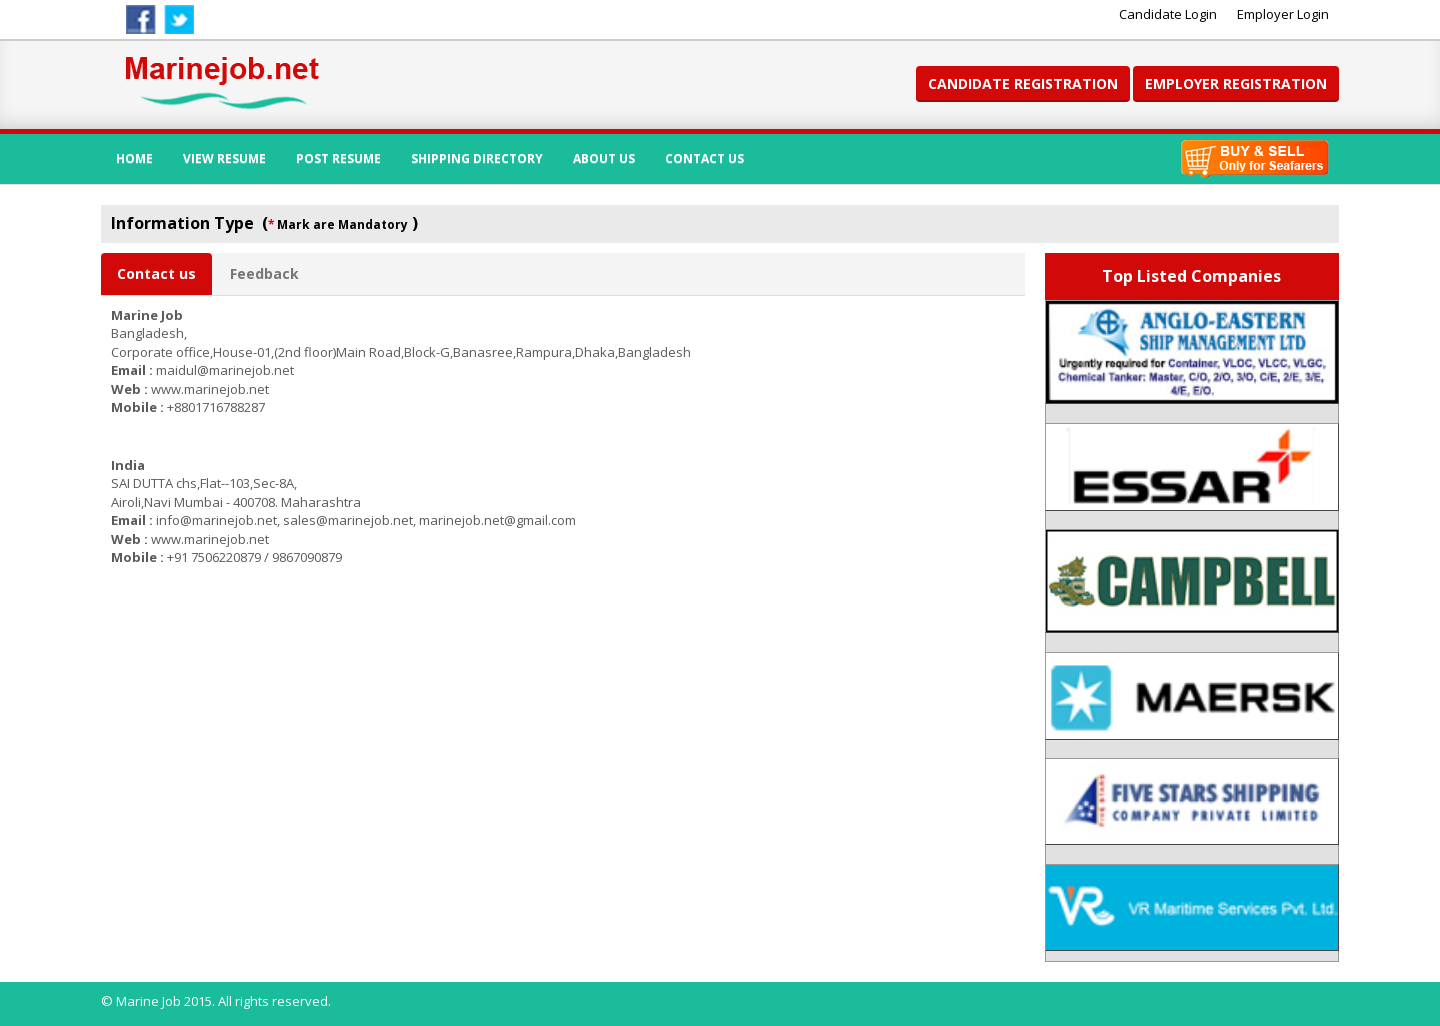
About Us (604, 158)
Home (134, 158)
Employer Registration (1236, 83)
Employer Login (1283, 14)
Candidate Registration (1023, 83)
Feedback (264, 273)
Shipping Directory (477, 158)
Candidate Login (1168, 14)
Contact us (156, 273)
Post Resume (338, 158)
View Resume (224, 158)
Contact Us (704, 158)
